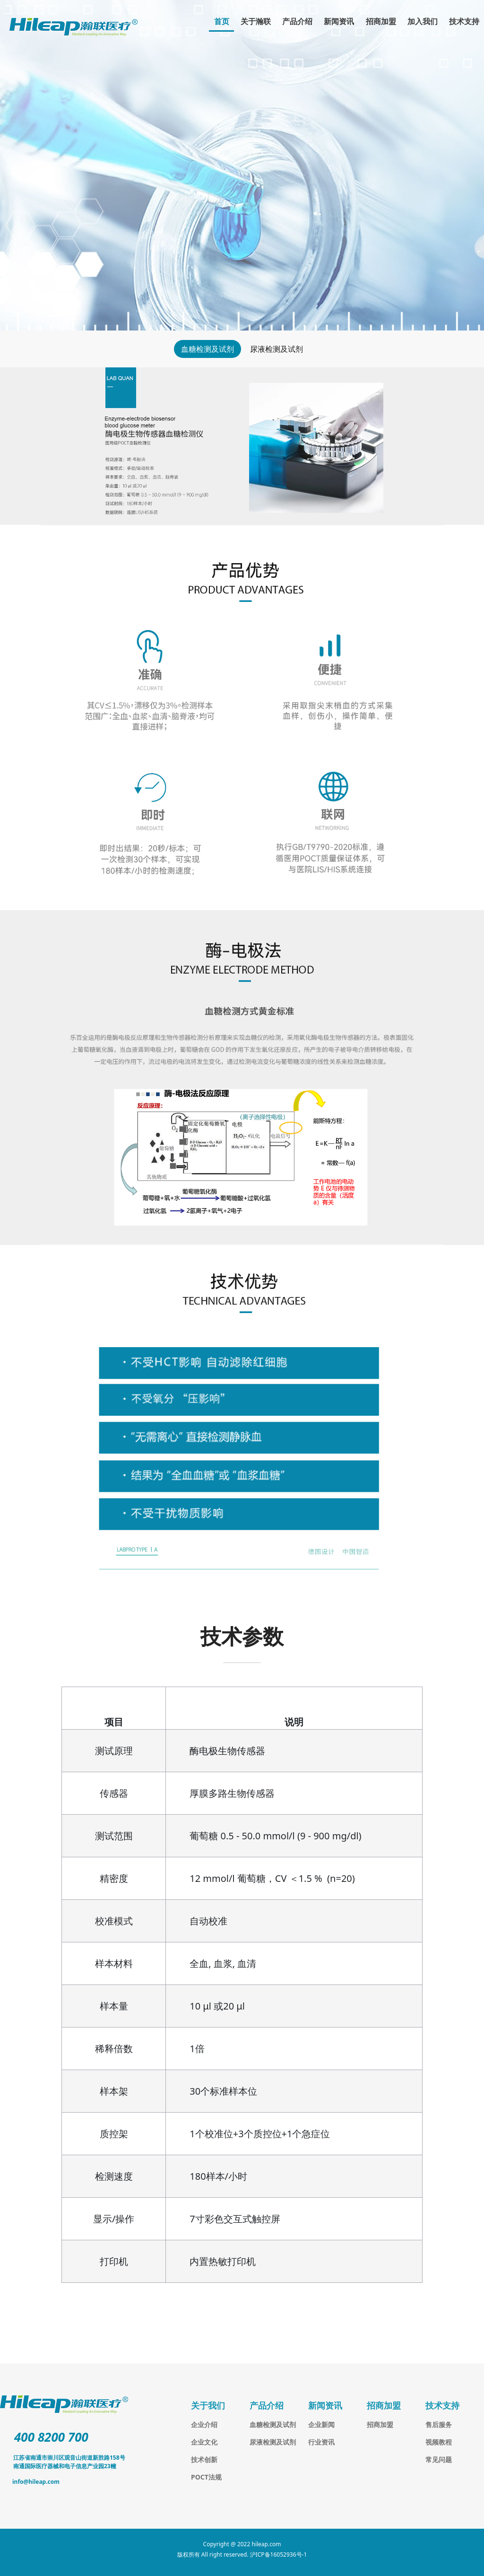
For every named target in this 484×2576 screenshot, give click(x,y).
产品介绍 (297, 21)
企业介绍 (204, 2424)
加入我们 (422, 21)
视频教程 (438, 2441)
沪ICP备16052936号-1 (278, 2554)
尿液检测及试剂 (276, 349)
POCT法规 (206, 2476)
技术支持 (464, 21)
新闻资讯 (339, 21)
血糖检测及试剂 (207, 349)
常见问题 (438, 2459)
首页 (221, 21)
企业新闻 (321, 2424)
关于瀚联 (256, 21)
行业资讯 (321, 2441)
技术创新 (204, 2459)
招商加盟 (381, 21)
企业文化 (204, 2441)
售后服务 (438, 2424)
